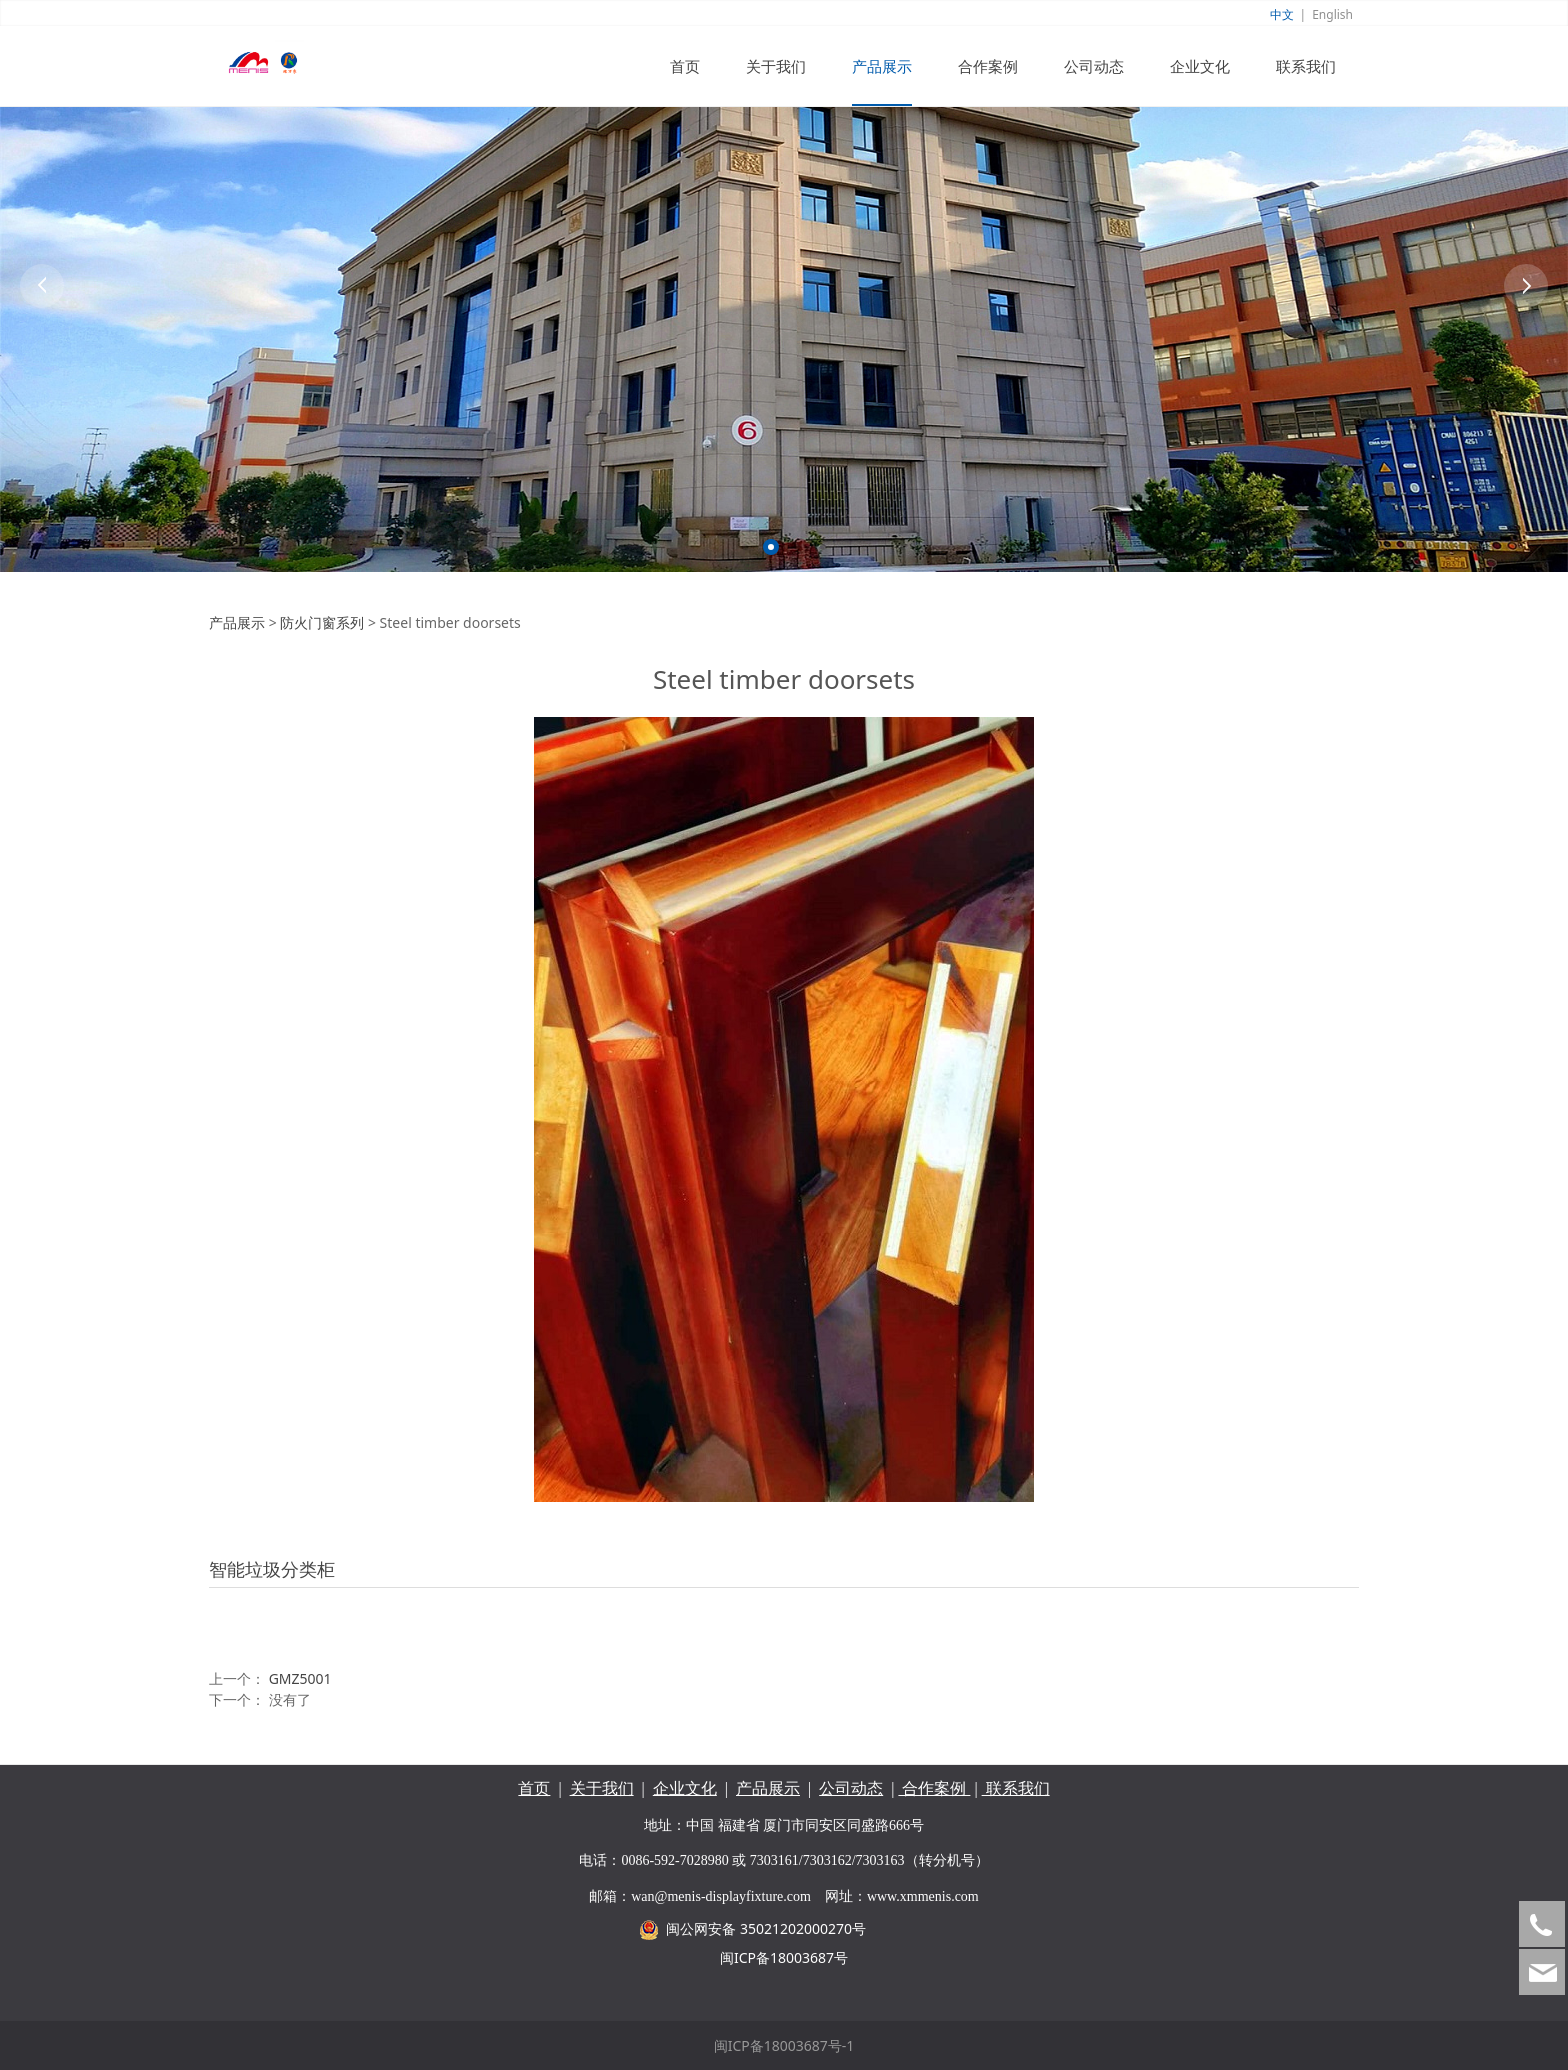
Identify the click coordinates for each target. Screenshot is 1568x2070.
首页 (685, 66)
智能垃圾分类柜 (272, 1569)
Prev (42, 286)
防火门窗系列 (322, 622)
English (1332, 14)
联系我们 (1306, 66)
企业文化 (1200, 66)
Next (1526, 286)
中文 (1282, 14)
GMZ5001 (300, 1678)
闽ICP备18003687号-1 (784, 2045)
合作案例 (988, 66)
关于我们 (776, 66)
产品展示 (882, 66)
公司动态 (1094, 66)
